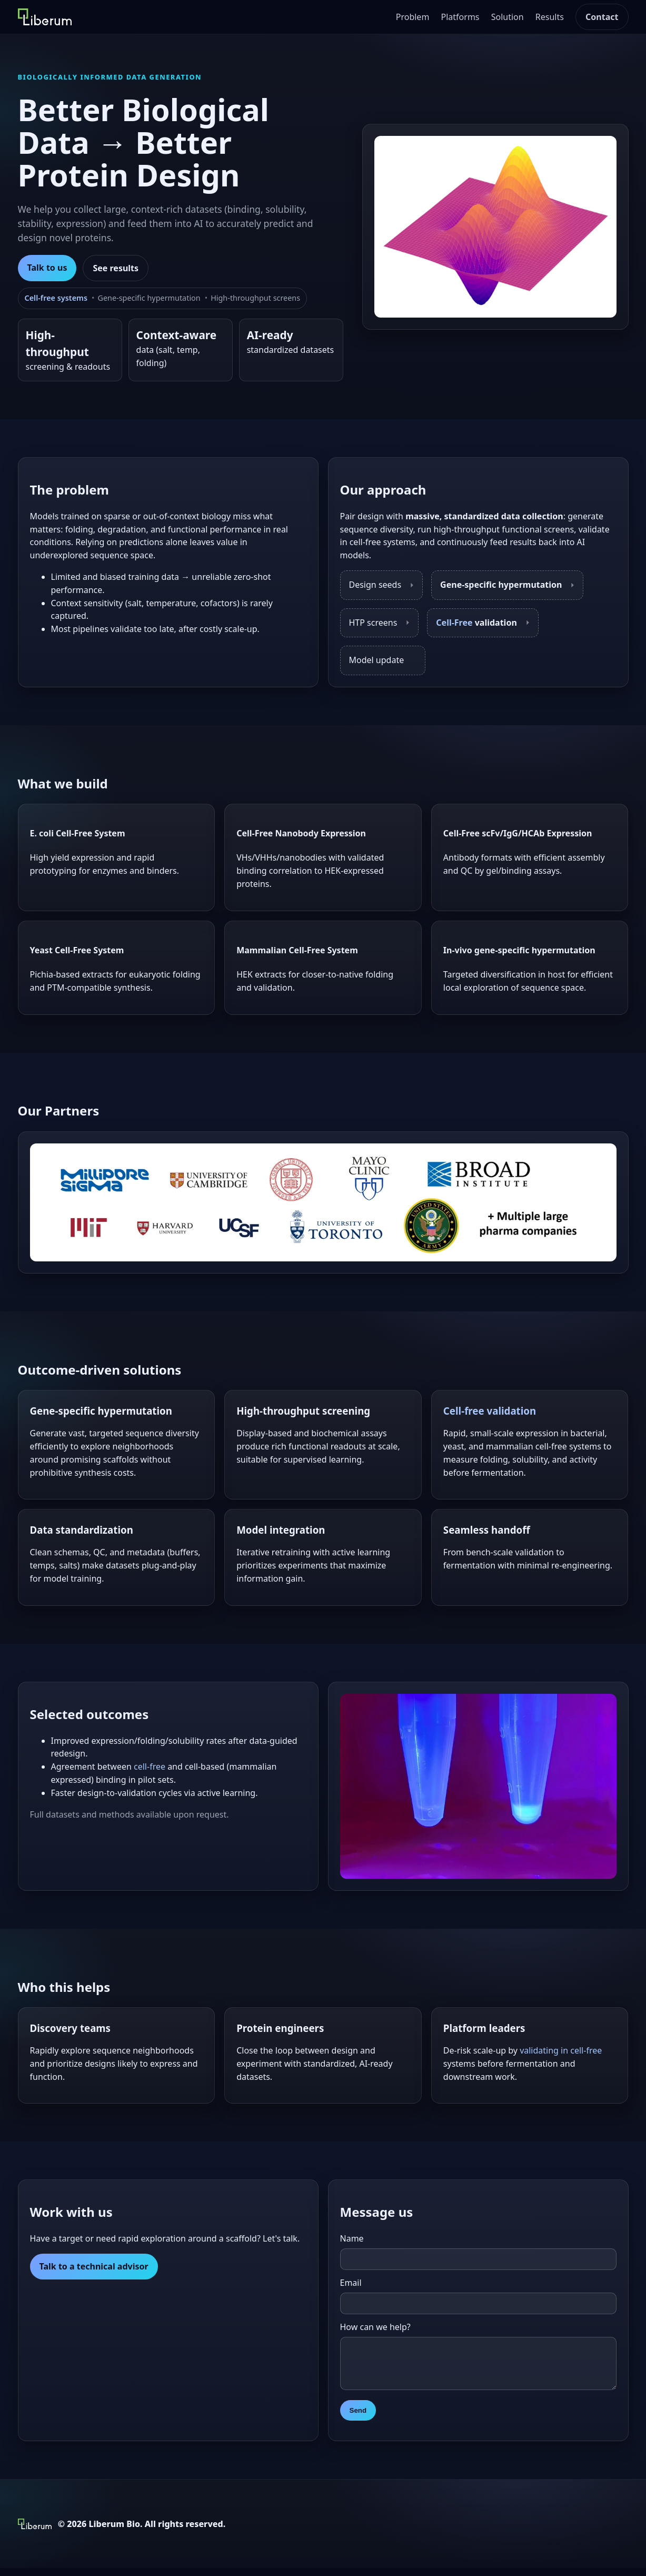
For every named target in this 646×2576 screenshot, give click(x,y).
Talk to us (47, 267)
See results (115, 268)
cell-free (149, 1766)
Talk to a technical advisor (93, 2266)
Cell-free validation (489, 1410)
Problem (413, 17)
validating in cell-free (561, 2050)
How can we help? (375, 2327)
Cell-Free (454, 622)
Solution (507, 17)
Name (352, 2238)
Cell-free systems (56, 298)
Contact (601, 17)
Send (358, 2418)
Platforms (460, 17)
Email (351, 2282)
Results (549, 17)
